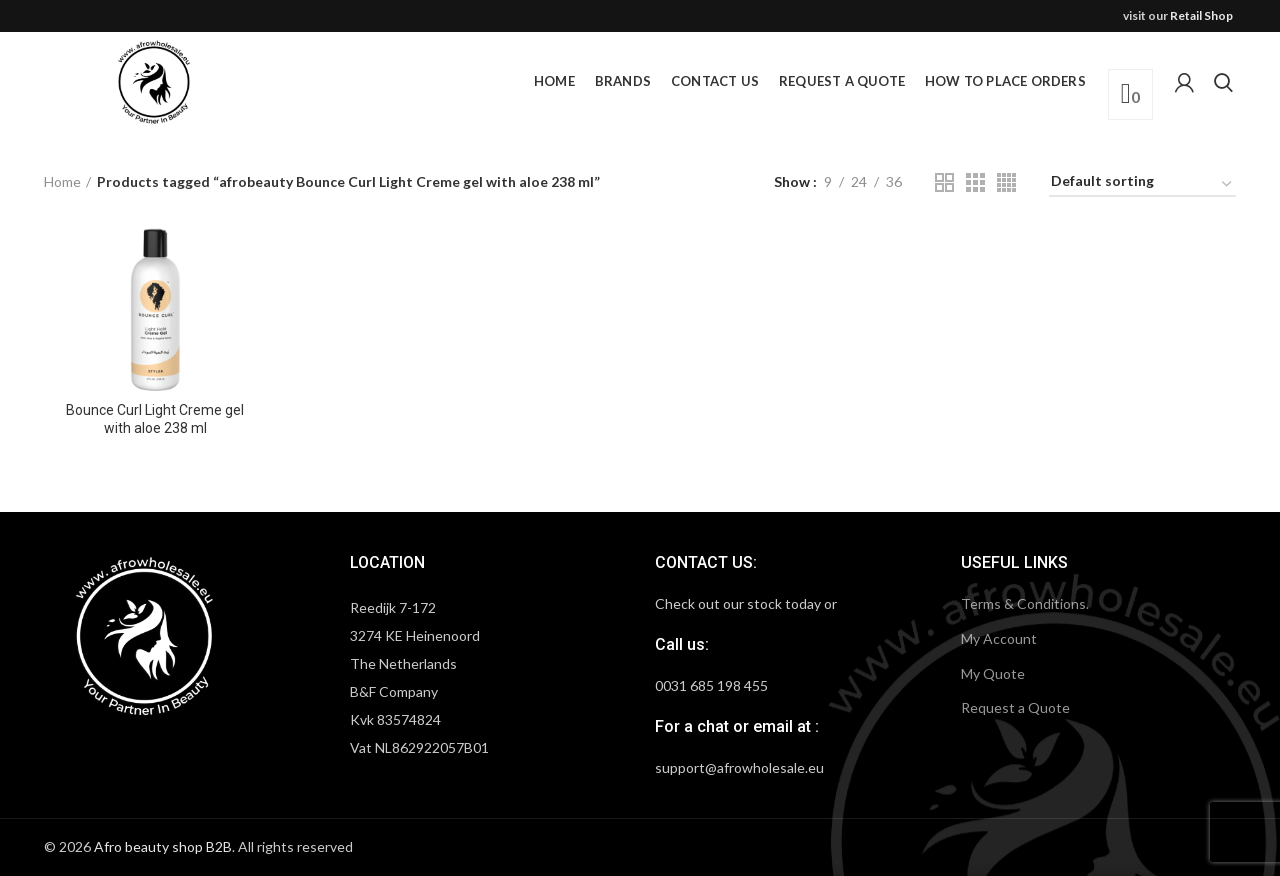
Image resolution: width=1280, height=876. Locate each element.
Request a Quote (1015, 707)
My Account (999, 638)
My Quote (993, 673)
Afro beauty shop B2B (163, 846)
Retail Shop (1201, 15)
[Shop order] (1142, 184)
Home (62, 181)
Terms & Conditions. (1025, 603)
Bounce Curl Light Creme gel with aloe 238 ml (155, 419)
